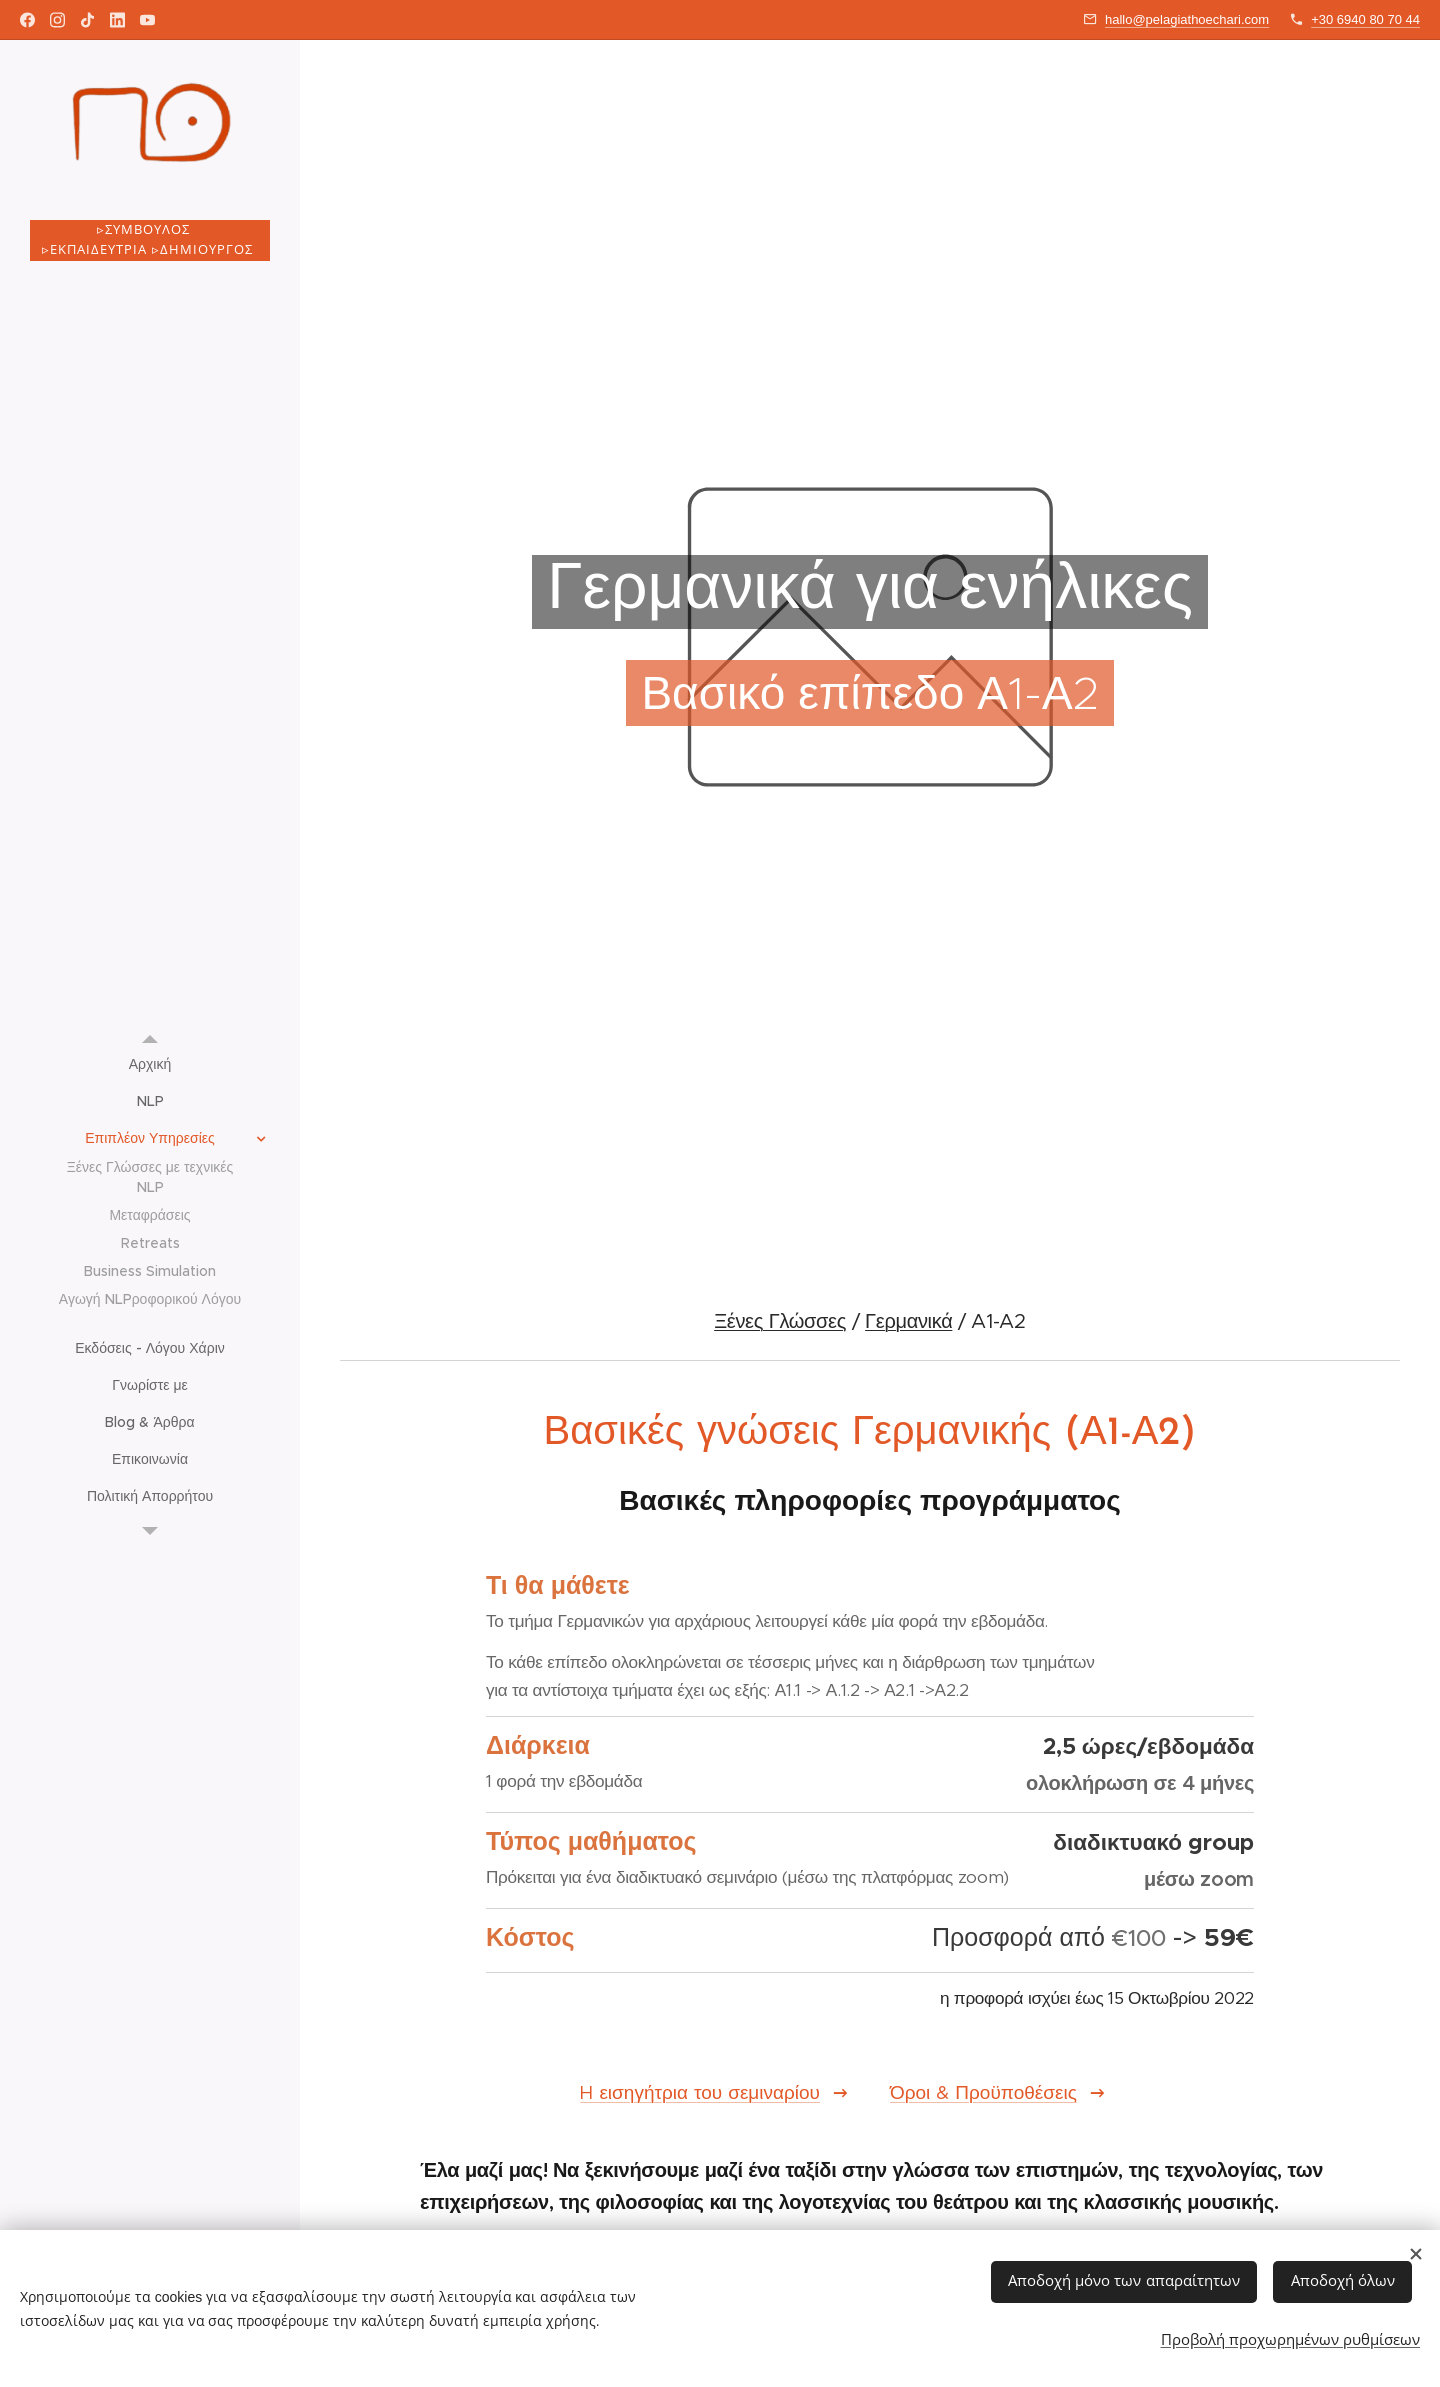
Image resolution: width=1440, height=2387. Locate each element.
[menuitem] (150, 1064)
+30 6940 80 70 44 (1365, 19)
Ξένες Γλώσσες (780, 1321)
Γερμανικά (908, 1321)
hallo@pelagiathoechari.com (1187, 19)
